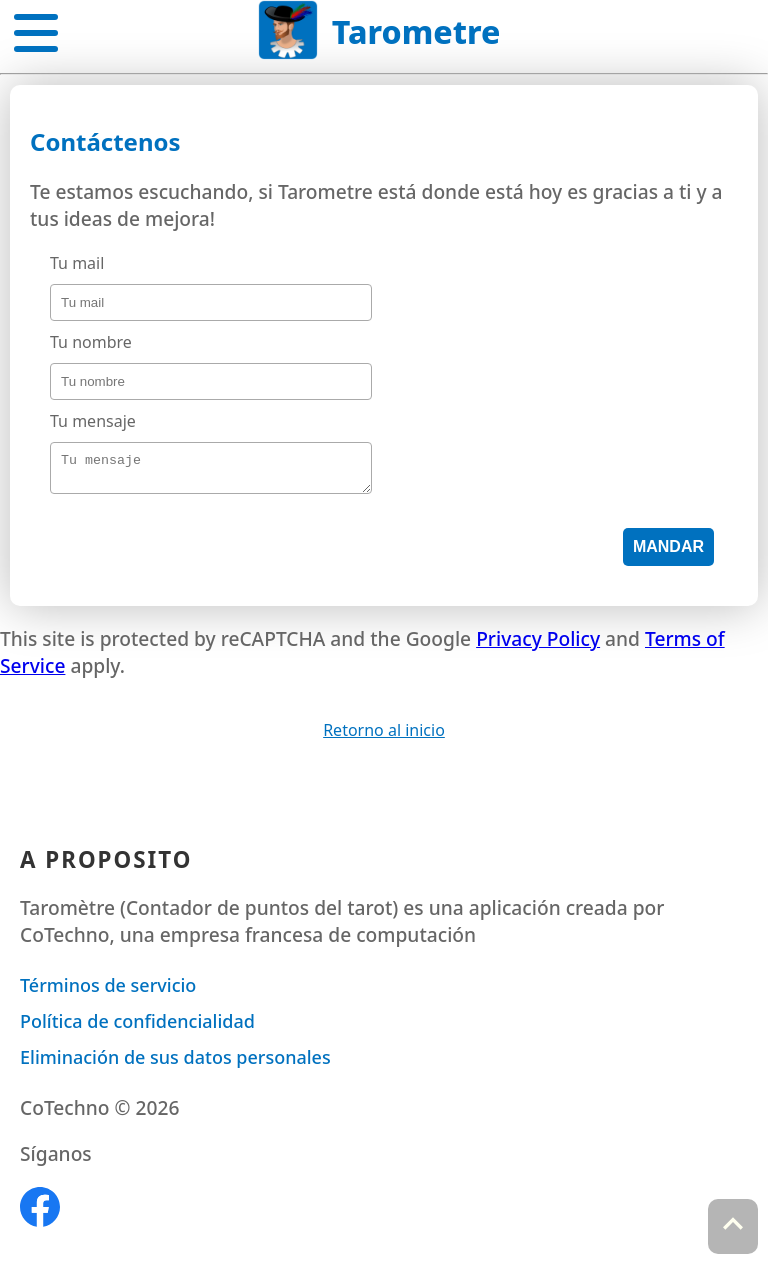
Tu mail (77, 263)
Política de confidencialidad (137, 1027)
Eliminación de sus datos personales (175, 1063)
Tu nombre (91, 342)
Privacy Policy (538, 644)
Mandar (668, 552)
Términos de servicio (108, 991)
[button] (36, 29)
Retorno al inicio (384, 736)
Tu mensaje (93, 421)
